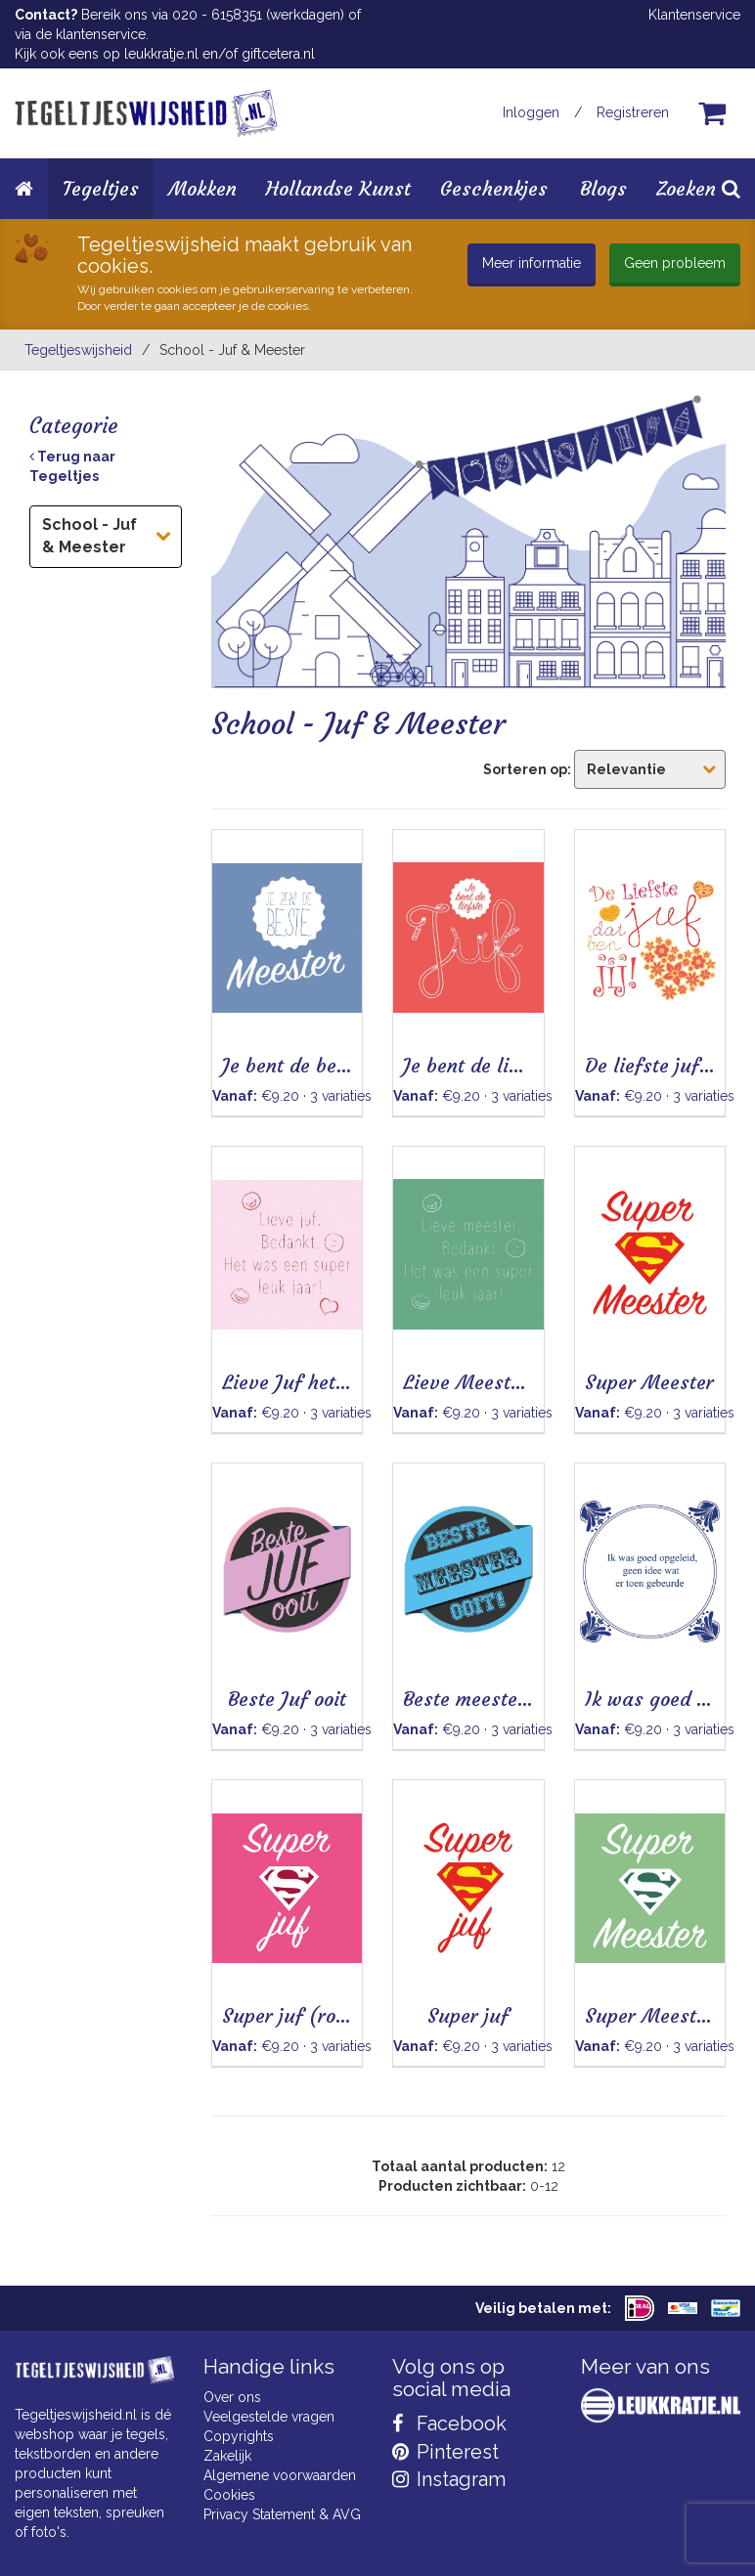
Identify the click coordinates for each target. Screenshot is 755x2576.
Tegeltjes (101, 188)
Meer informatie (531, 263)
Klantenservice (694, 14)
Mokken (202, 188)
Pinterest (445, 2452)
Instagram (449, 2479)
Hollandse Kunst (338, 188)
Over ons (232, 2397)
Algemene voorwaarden (279, 2475)
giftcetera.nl (278, 54)
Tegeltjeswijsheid (78, 350)
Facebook (449, 2423)
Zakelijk (227, 2456)
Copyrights (238, 2436)
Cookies (229, 2495)
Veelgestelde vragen (268, 2416)
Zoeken (698, 188)
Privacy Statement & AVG (282, 2514)
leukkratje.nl (161, 54)
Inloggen (531, 112)
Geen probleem (675, 263)
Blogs (603, 188)
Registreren (633, 112)
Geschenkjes (494, 188)
